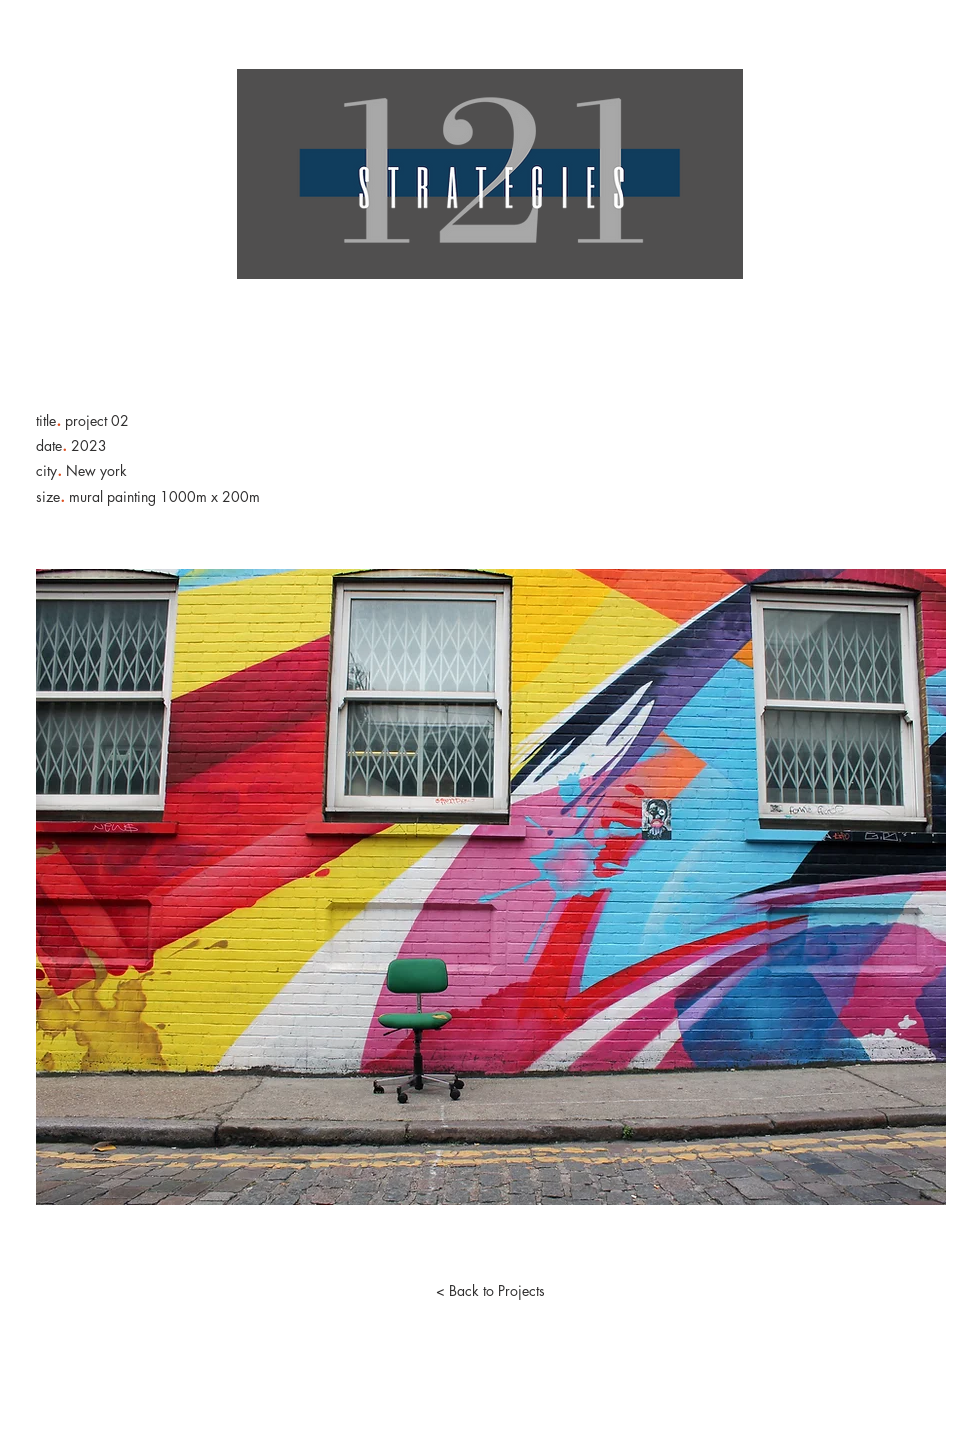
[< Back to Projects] (490, 1291)
